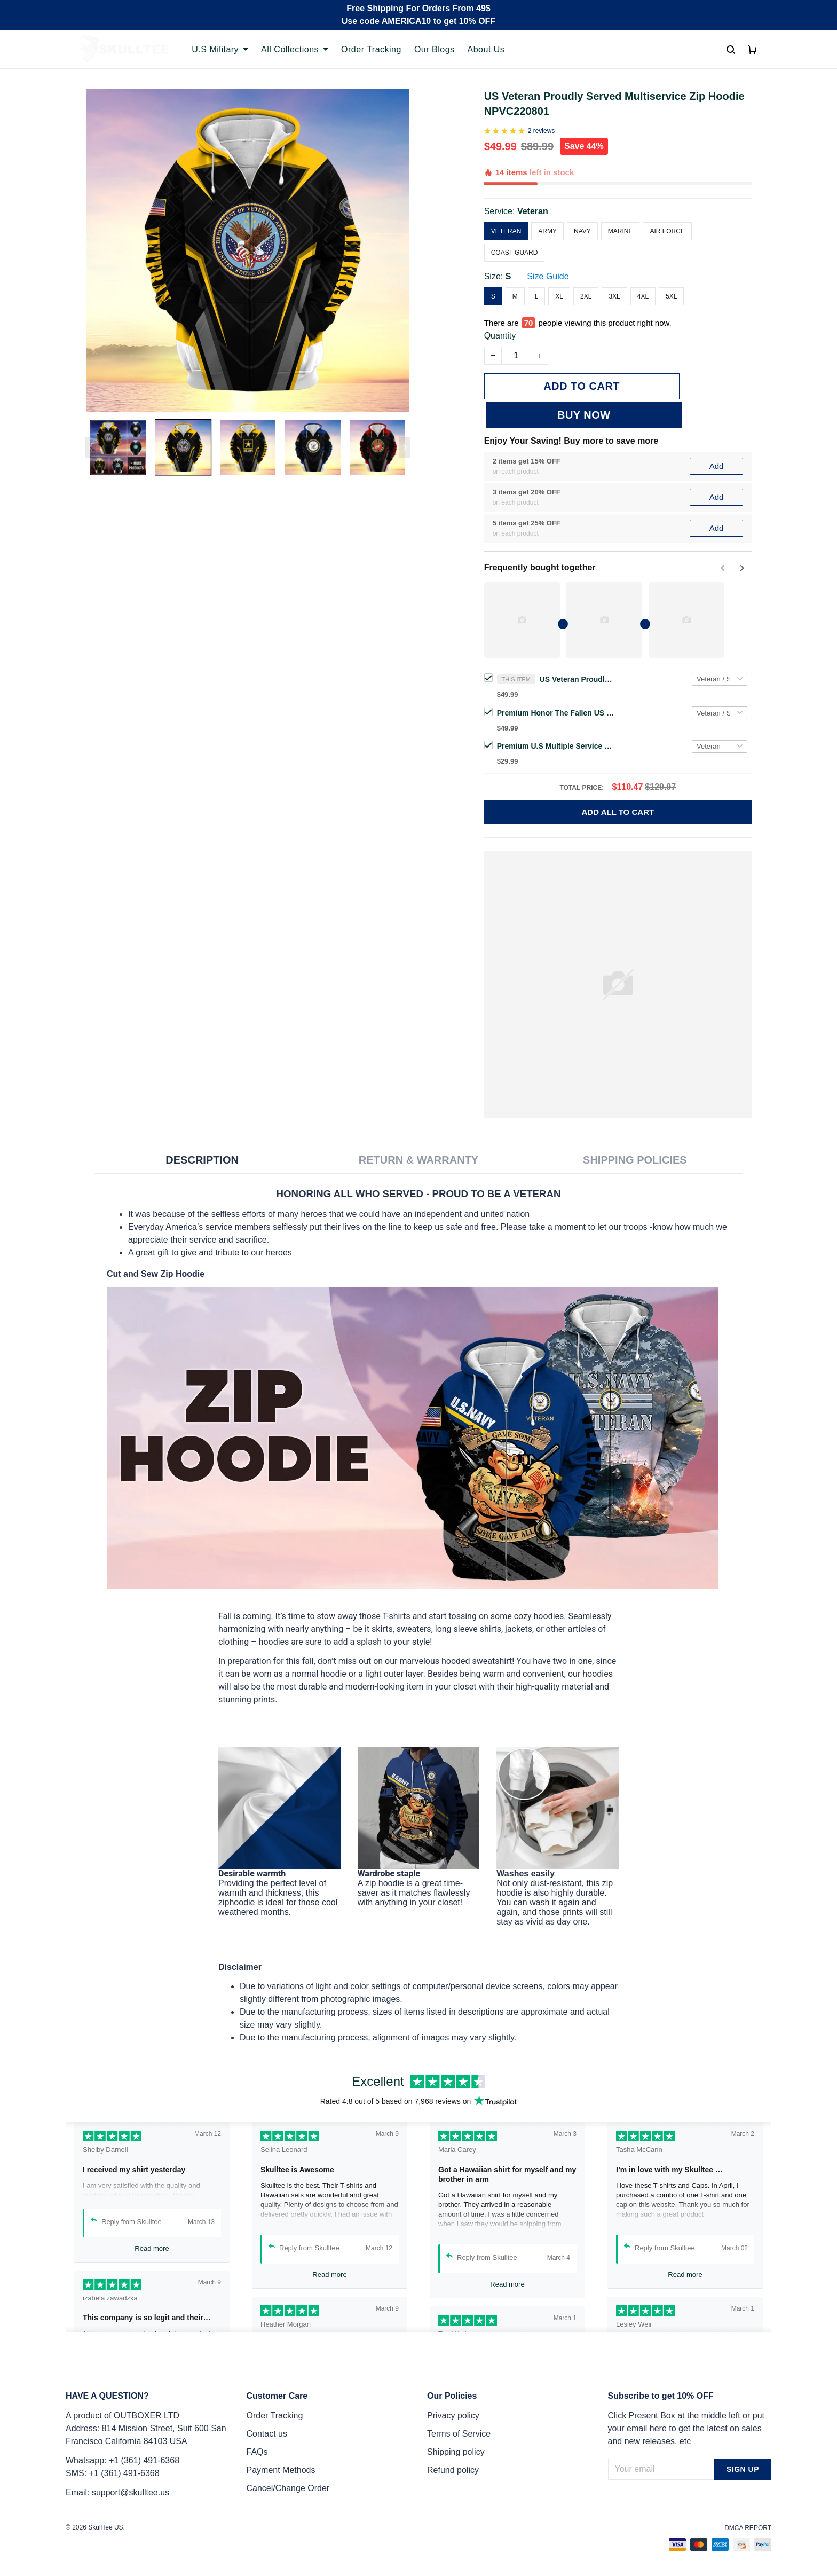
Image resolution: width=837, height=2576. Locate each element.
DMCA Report (747, 2528)
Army (547, 231)
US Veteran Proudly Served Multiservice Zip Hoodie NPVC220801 (577, 650)
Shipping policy (456, 2451)
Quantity (500, 335)
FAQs (257, 2451)
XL (559, 296)
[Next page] (404, 447)
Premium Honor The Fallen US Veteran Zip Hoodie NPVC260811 (555, 683)
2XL (585, 296)
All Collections (294, 49)
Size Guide (547, 276)
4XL (643, 296)
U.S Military (220, 49)
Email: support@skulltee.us (117, 2492)
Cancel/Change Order (288, 2488)
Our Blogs (434, 49)
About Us (486, 49)
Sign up (743, 2469)
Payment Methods (281, 2470)
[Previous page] (90, 447)
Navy (582, 231)
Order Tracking (371, 49)
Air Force (667, 231)
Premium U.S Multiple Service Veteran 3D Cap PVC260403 (555, 717)
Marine (620, 231)
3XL (614, 296)
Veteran (532, 211)
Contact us (267, 2433)
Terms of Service (459, 2433)
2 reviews (541, 131)
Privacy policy (453, 2415)
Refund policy (453, 2470)
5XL (671, 296)
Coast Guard (514, 252)
